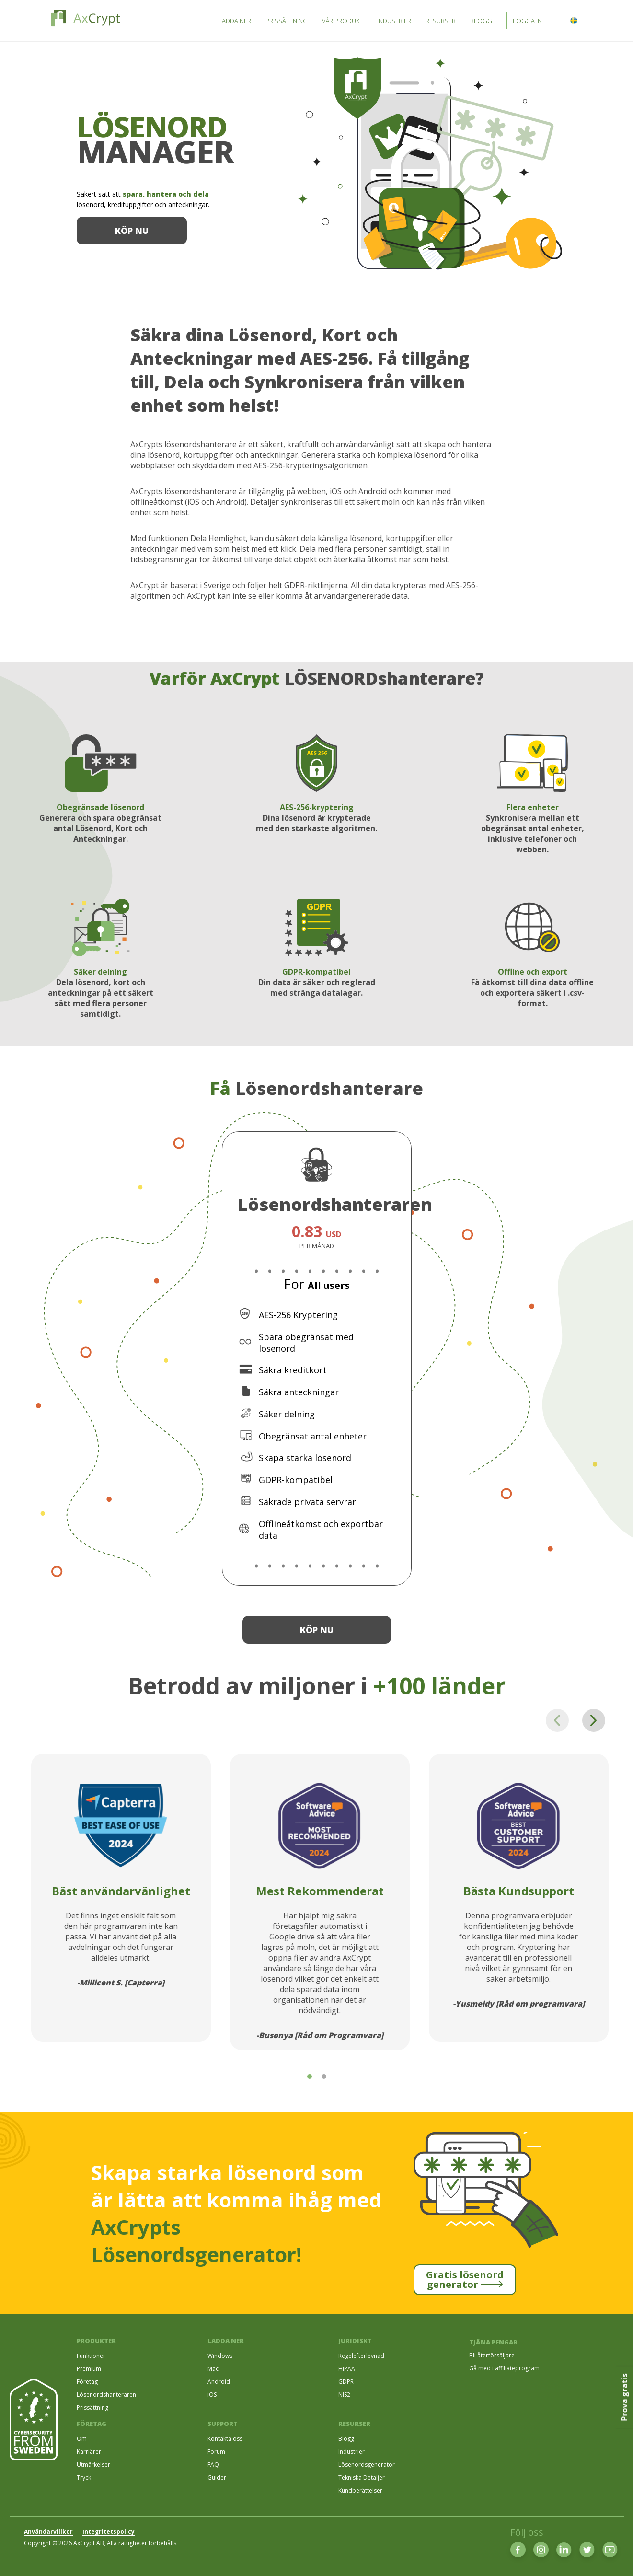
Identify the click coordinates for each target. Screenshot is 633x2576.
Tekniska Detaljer (361, 2477)
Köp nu (132, 230)
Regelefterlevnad (361, 2356)
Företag (87, 2382)
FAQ (213, 2464)
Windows (219, 2356)
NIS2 (344, 2394)
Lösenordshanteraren (106, 2394)
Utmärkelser (93, 2464)
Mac (213, 2369)
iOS (212, 2394)
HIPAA (346, 2369)
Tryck (84, 2477)
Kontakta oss (224, 2439)
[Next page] (593, 1720)
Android (218, 2382)
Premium (89, 2369)
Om (82, 2439)
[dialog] (615, 2557)
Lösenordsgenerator (366, 2464)
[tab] (309, 2076)
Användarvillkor (48, 2532)
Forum (216, 2452)
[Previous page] (557, 1720)
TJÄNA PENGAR (493, 2342)
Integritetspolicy (108, 2532)
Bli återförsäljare (492, 2355)
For (317, 1284)
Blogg (346, 2439)
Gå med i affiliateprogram (504, 2368)
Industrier (351, 2452)
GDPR (346, 2382)
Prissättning (92, 2407)
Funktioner (91, 2356)
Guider (216, 2477)
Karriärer (89, 2452)
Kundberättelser (360, 2490)
